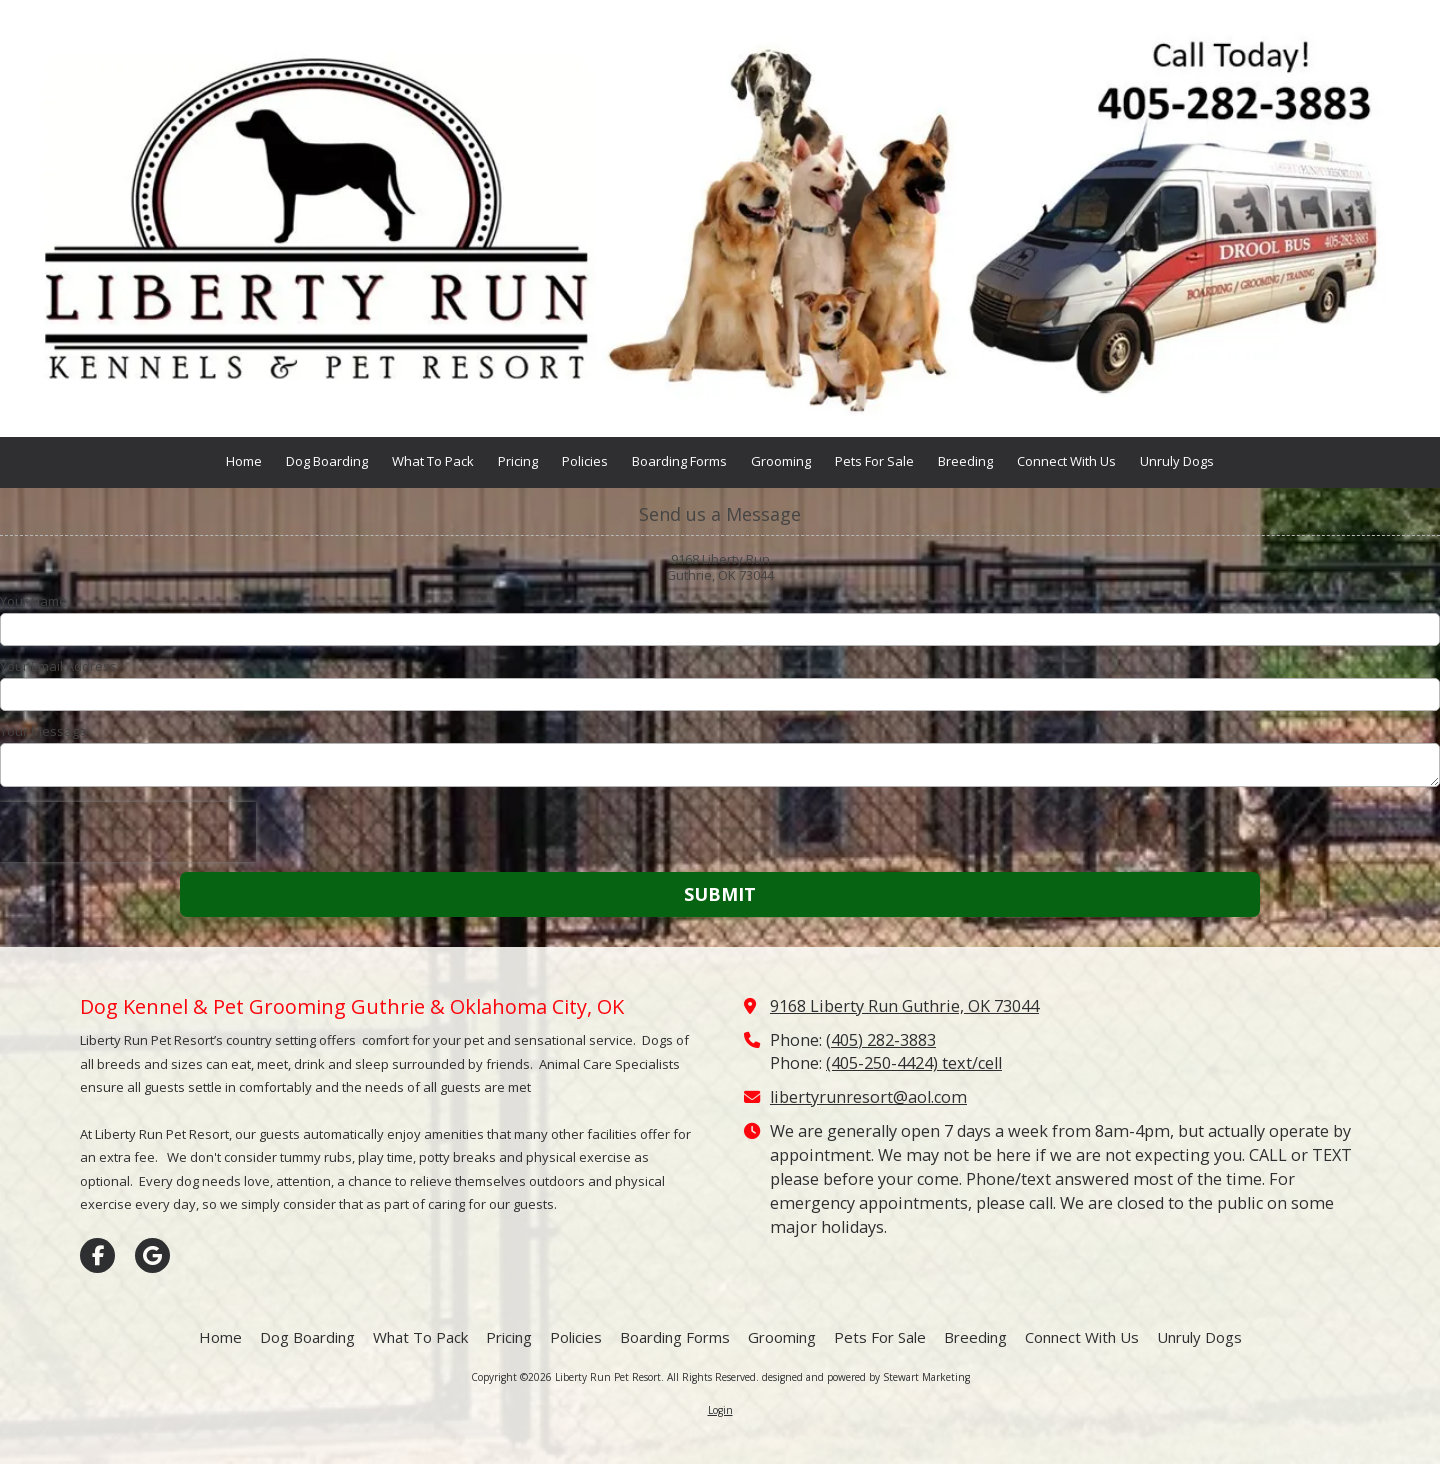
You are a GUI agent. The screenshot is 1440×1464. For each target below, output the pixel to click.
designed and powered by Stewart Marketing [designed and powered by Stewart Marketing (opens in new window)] (866, 1377)
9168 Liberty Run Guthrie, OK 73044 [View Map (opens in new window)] (904, 1006)
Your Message (43, 731)
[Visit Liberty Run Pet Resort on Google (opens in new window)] (152, 1255)
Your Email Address (58, 666)
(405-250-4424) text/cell (914, 1063)
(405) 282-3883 (881, 1040)
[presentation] (128, 832)
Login (720, 1410)
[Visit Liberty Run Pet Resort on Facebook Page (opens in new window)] (97, 1255)
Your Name (33, 601)
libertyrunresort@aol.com (868, 1097)
